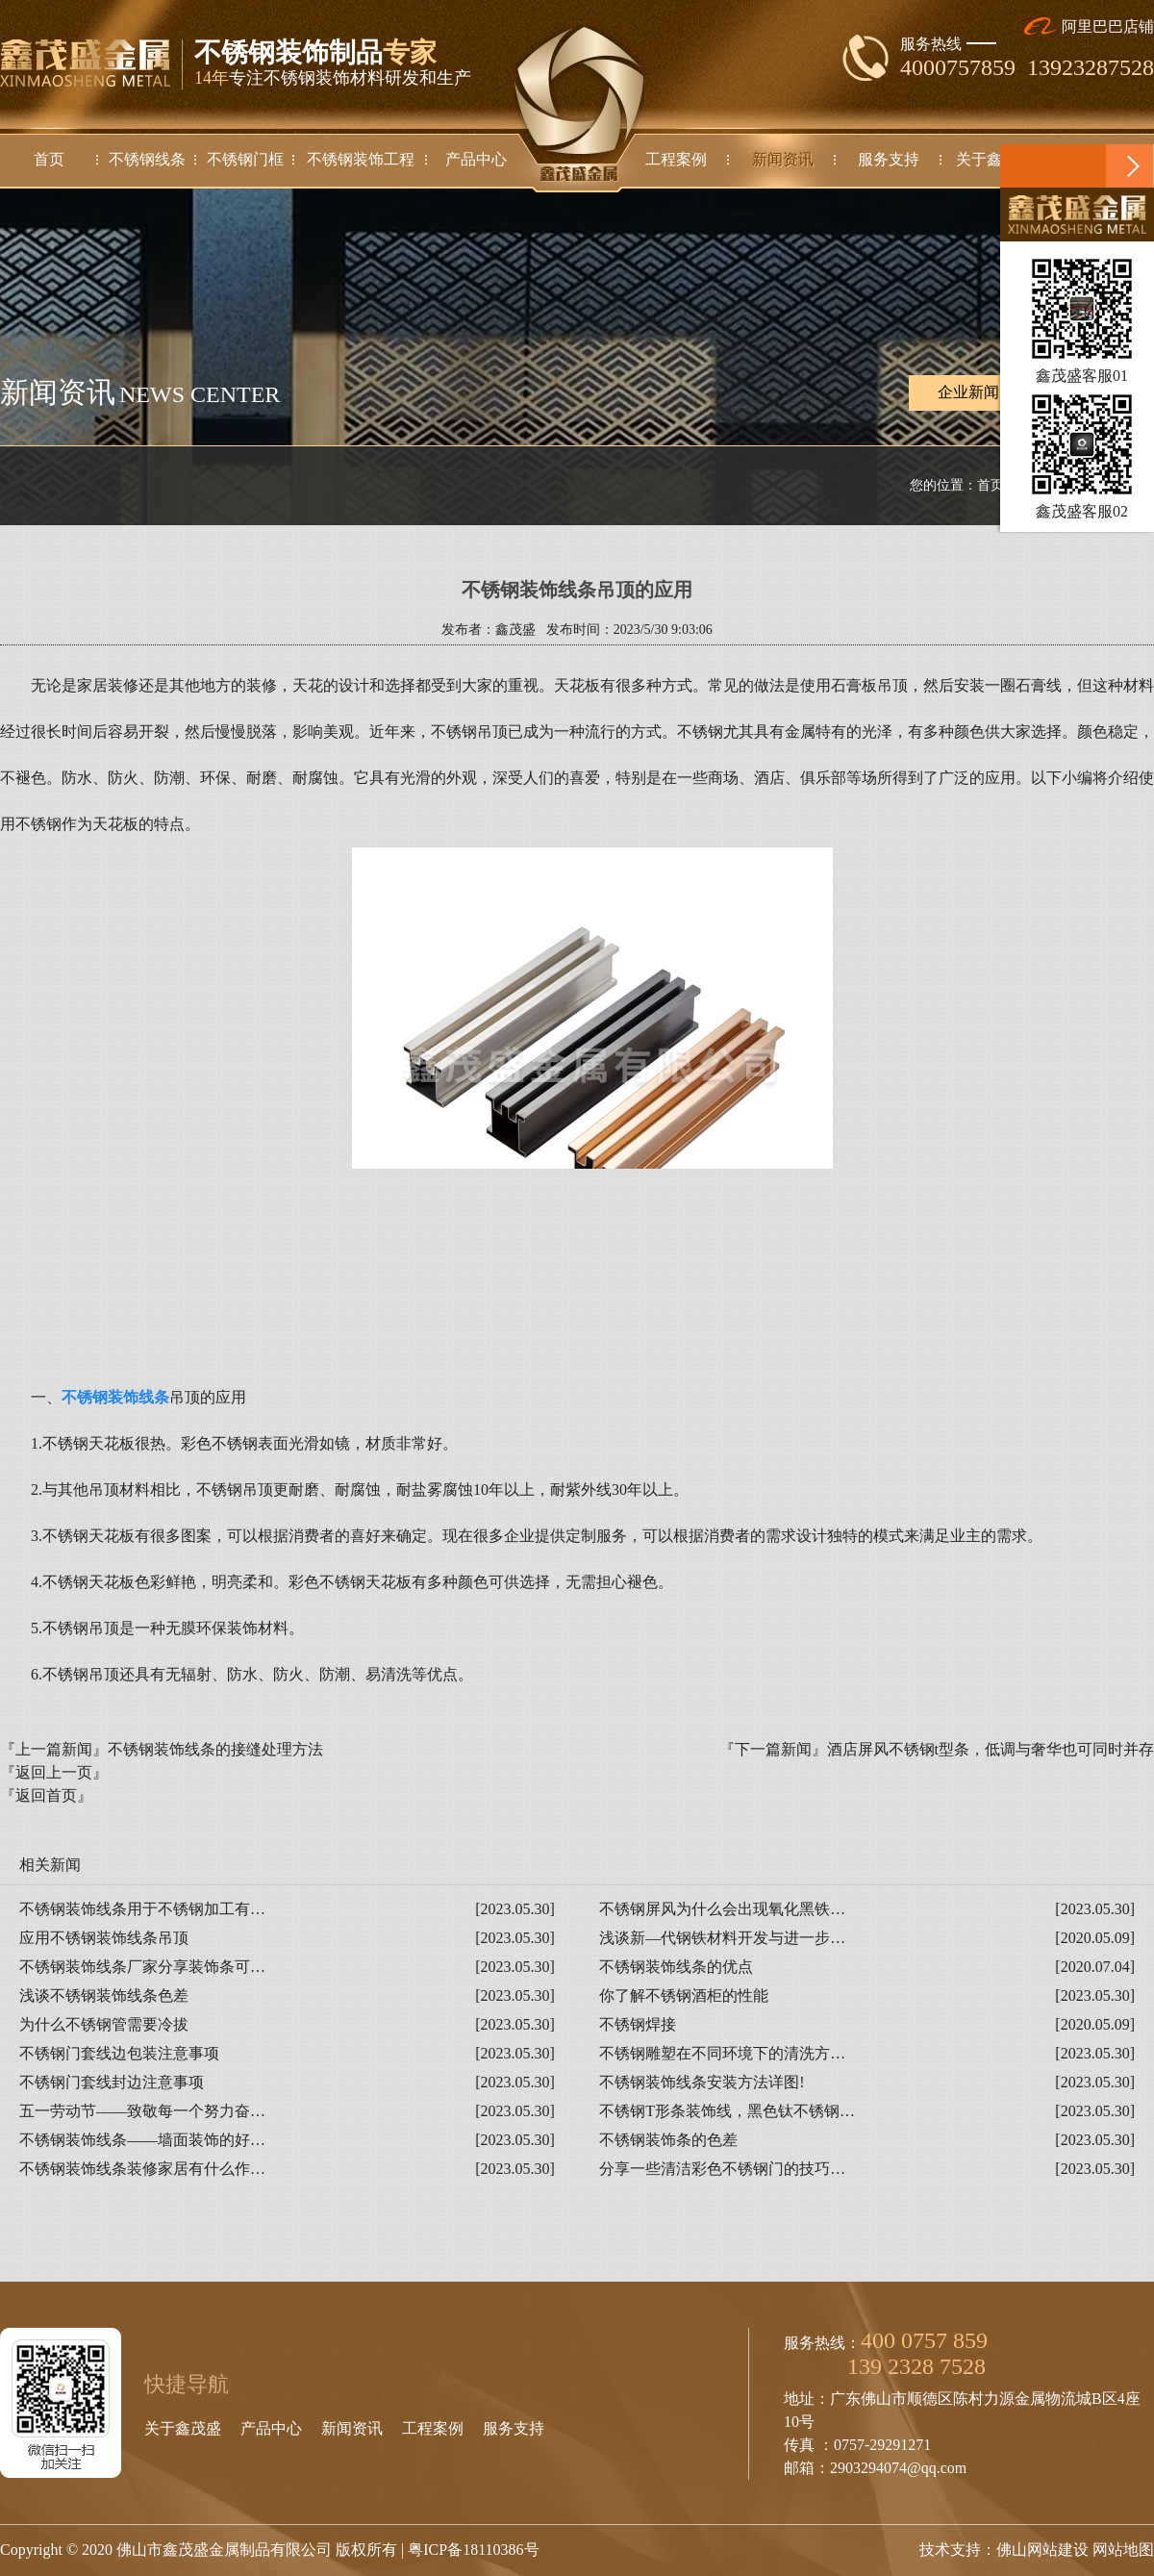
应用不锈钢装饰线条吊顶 (103, 1938)
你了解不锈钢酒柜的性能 (683, 1995)
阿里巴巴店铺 (1089, 26)
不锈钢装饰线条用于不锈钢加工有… (142, 1909)
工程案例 (433, 2428)
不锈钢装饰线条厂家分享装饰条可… (142, 1966)
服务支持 (513, 2428)
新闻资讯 (352, 2428)
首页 (990, 485)
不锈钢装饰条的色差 (668, 2140)
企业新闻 (968, 393)
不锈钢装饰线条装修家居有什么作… (142, 2168)
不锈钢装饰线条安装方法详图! (701, 2082)
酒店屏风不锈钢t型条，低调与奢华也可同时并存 (990, 1749)
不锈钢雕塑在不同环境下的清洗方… (722, 2053)
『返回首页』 (46, 1795)
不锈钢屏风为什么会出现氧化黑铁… (722, 1909)
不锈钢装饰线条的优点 (676, 1966)
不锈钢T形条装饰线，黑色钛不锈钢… (727, 2111)
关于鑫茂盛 (182, 2428)
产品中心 (271, 2428)
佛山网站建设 (1042, 2549)
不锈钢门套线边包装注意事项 (119, 2053)
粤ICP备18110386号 (473, 2549)
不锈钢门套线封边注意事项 (111, 2082)
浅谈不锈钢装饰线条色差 (103, 1995)
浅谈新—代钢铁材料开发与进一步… (722, 1938)
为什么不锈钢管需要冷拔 (103, 2024)
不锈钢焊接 (637, 2024)
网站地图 (1123, 2549)
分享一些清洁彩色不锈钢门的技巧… (722, 2168)
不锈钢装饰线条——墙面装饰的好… (142, 2140)
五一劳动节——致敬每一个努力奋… (142, 2111)
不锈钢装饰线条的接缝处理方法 (215, 1749)
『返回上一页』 (54, 1772)
